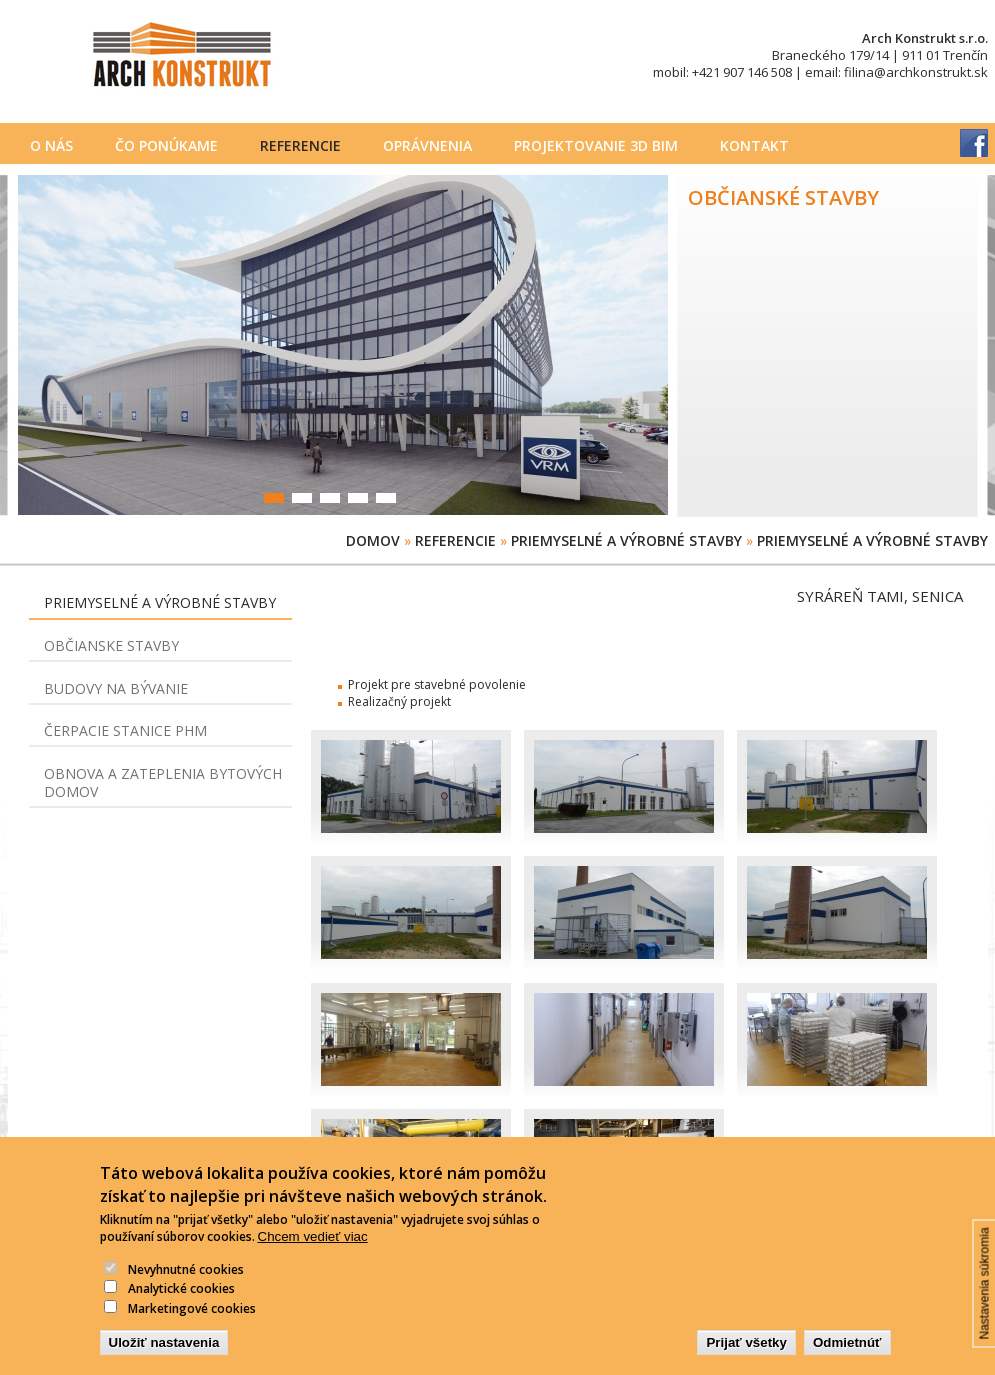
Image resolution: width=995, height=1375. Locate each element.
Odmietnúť (847, 1357)
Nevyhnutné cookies (186, 1284)
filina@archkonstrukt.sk (916, 72)
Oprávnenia (427, 145)
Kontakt (754, 145)
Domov (373, 540)
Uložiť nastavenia (164, 1357)
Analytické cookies (181, 1303)
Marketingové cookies (192, 1323)
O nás (51, 145)
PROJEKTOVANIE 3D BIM (596, 145)
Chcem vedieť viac (313, 1251)
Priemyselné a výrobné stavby (626, 540)
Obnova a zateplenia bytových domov (163, 782)
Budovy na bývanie (116, 688)
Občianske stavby (111, 645)
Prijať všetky (746, 1357)
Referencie (300, 145)
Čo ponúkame (166, 145)
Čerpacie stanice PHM (125, 730)
